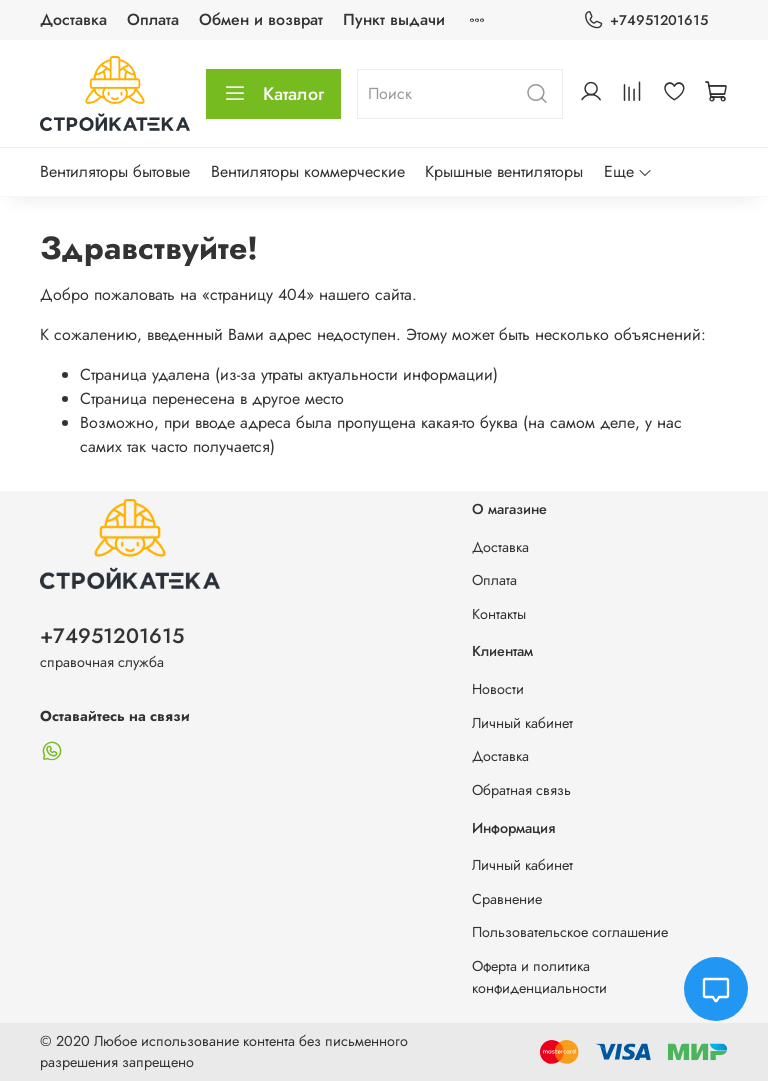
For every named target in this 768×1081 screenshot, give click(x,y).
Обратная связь (521, 790)
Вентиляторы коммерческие (308, 171)
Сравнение (507, 899)
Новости (498, 689)
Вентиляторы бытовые (115, 171)
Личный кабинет (522, 723)
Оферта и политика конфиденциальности (539, 977)
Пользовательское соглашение (570, 932)
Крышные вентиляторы (504, 171)
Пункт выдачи (394, 19)
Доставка (73, 19)
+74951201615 (645, 20)
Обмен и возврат (261, 19)
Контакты (499, 614)
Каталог (273, 94)
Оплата (153, 19)
